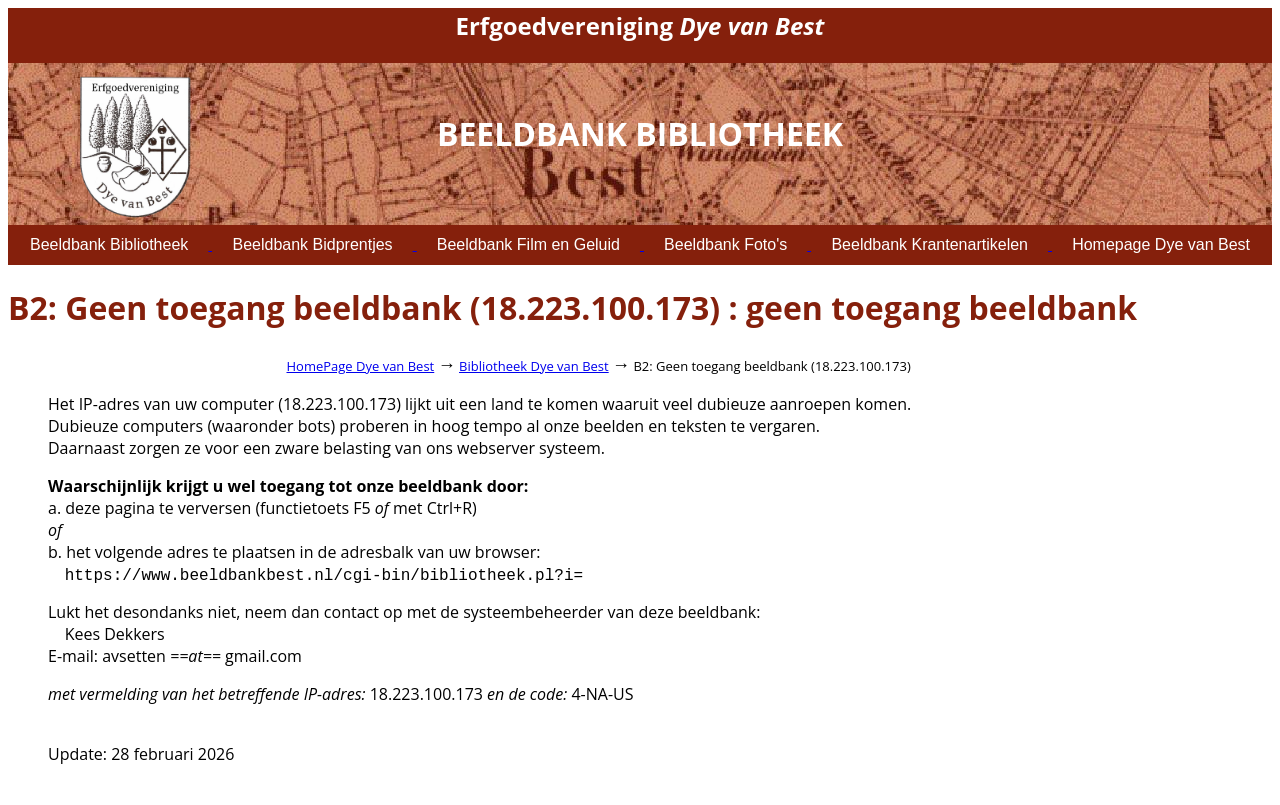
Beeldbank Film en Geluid (528, 244)
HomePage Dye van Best (361, 366)
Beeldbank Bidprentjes (312, 244)
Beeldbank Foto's (725, 244)
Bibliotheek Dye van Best (534, 366)
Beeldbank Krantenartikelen (929, 244)
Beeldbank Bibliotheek (109, 244)
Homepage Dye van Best (1161, 244)
